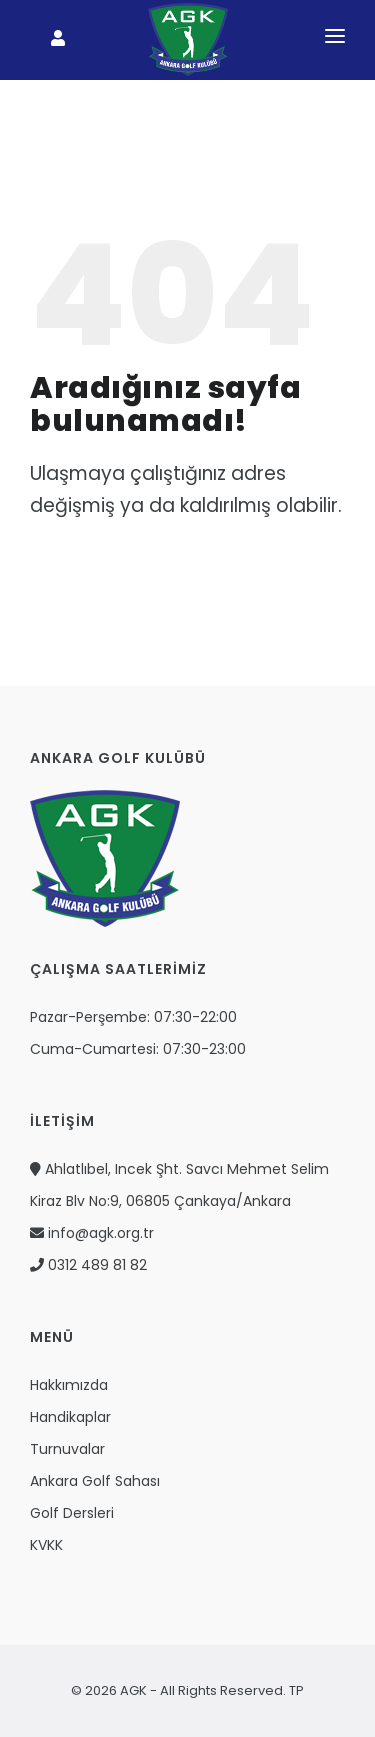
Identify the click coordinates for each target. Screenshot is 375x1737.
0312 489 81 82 (88, 1265)
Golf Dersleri (72, 1513)
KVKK (46, 1545)
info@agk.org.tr (92, 1233)
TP (295, 1690)
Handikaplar (70, 1417)
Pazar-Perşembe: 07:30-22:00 (133, 1017)
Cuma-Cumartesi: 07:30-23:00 (138, 1049)
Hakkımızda (69, 1385)
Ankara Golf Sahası (95, 1481)
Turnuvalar (67, 1449)
